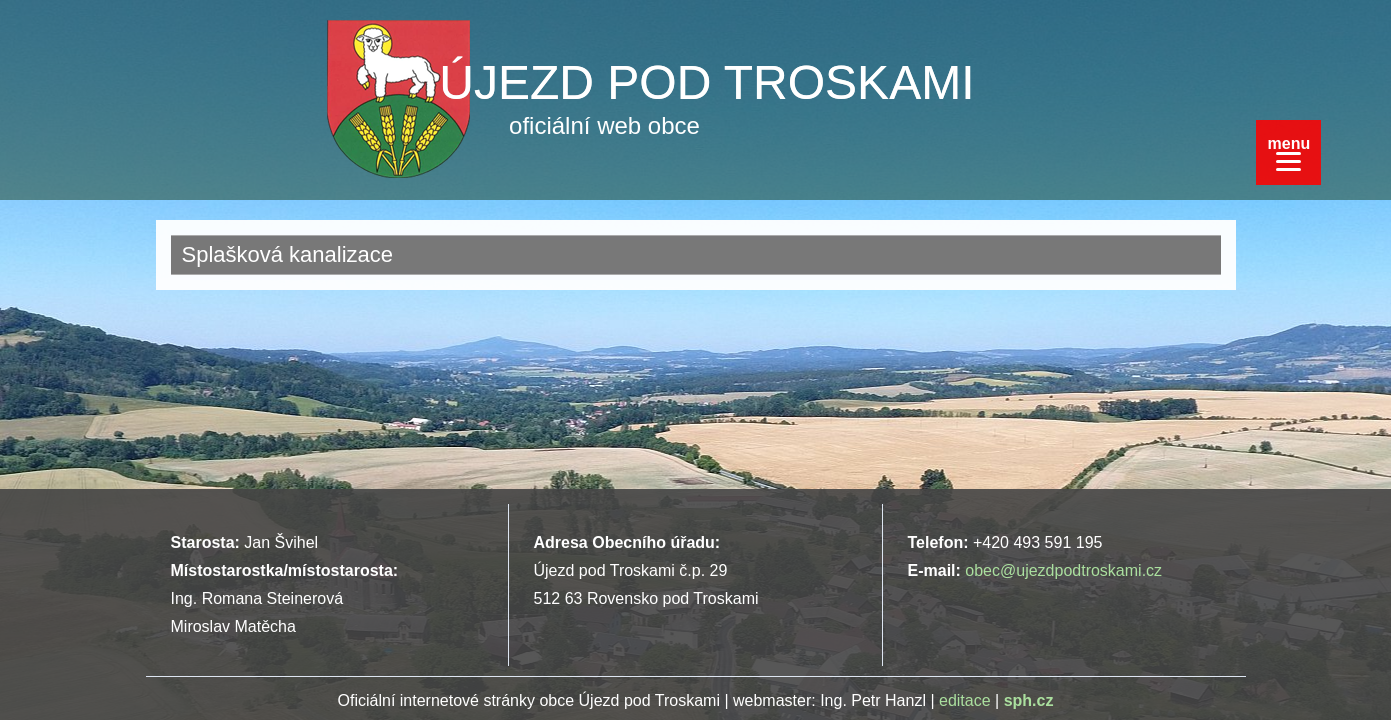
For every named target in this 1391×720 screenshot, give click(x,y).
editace (965, 700)
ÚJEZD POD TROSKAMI (706, 82)
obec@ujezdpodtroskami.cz (1063, 570)
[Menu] (1288, 152)
